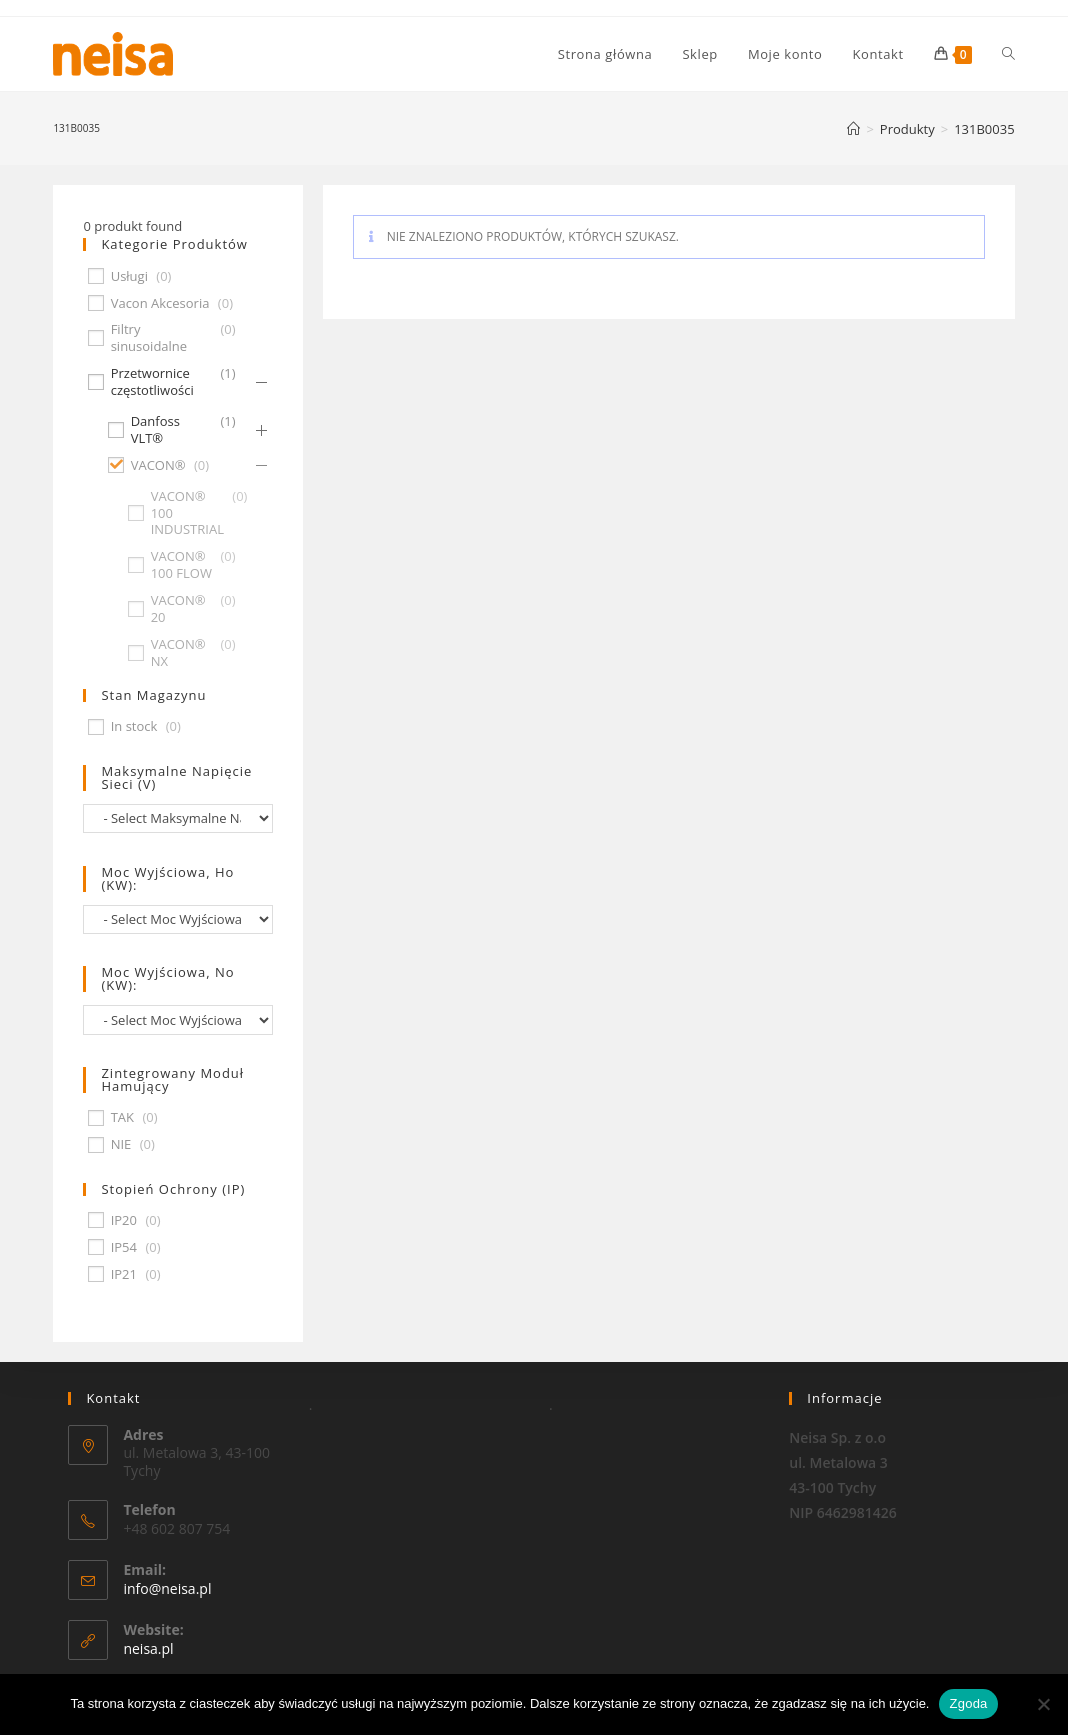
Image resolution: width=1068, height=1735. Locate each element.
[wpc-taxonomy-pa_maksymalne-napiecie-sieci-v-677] (177, 818)
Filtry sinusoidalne (149, 338)
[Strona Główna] (853, 129)
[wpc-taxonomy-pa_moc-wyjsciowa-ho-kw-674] (177, 919)
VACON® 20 (178, 609)
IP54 (124, 1247)
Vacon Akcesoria (160, 303)
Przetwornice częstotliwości (152, 382)
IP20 (124, 1220)
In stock (134, 726)
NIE (121, 1144)
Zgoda (968, 1703)
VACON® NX (178, 653)
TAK (122, 1117)
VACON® (158, 465)
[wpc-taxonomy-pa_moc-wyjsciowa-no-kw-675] (177, 1019)
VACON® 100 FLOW (181, 565)
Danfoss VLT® (155, 430)
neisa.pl (148, 1648)
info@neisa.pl (167, 1588)
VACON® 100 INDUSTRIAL (187, 513)
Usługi (129, 276)
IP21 (124, 1274)
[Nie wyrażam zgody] (1043, 1704)
